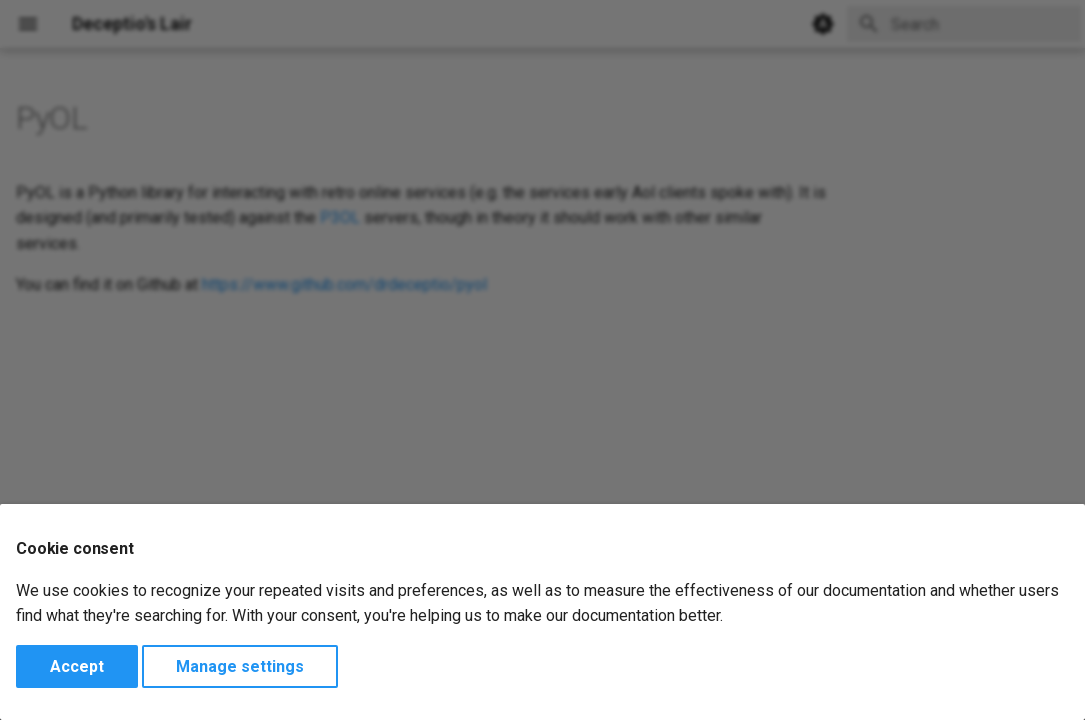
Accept (77, 666)
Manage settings (240, 666)
